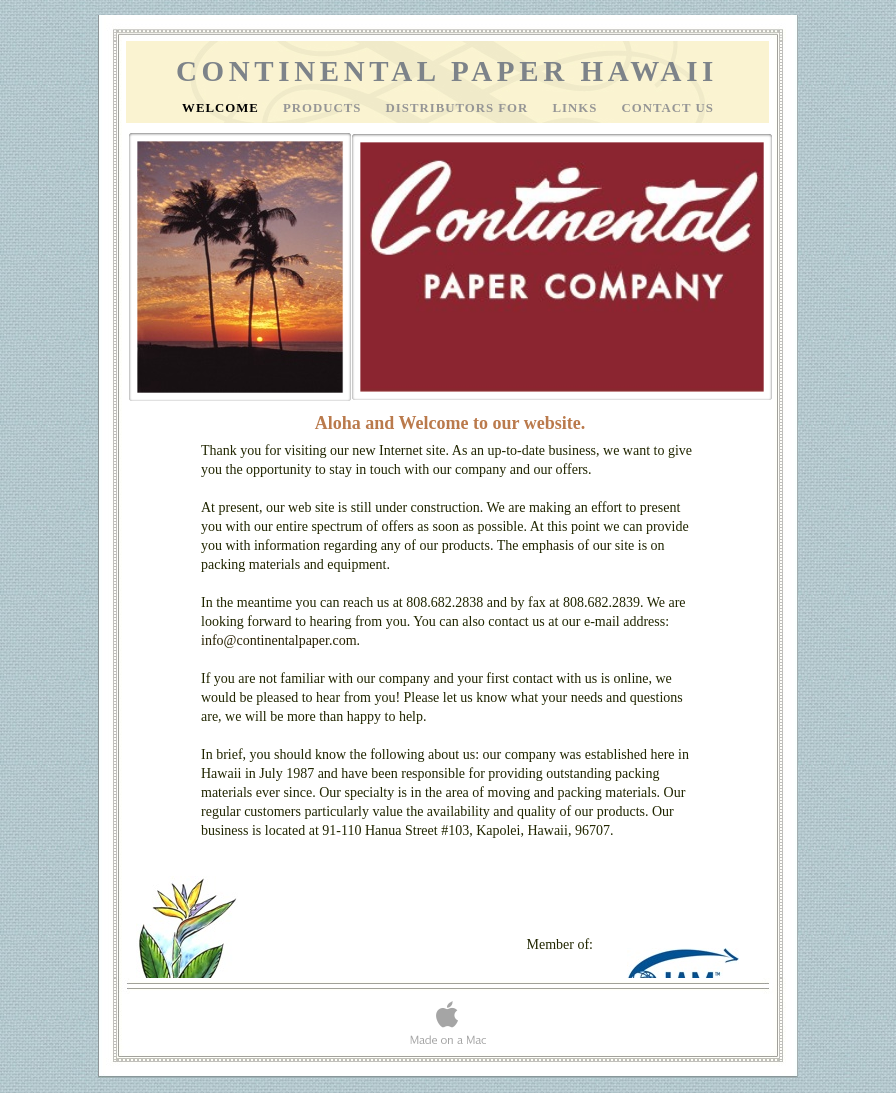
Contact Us (668, 108)
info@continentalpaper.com (279, 640)
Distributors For (459, 108)
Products (324, 108)
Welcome (222, 108)
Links (576, 108)
